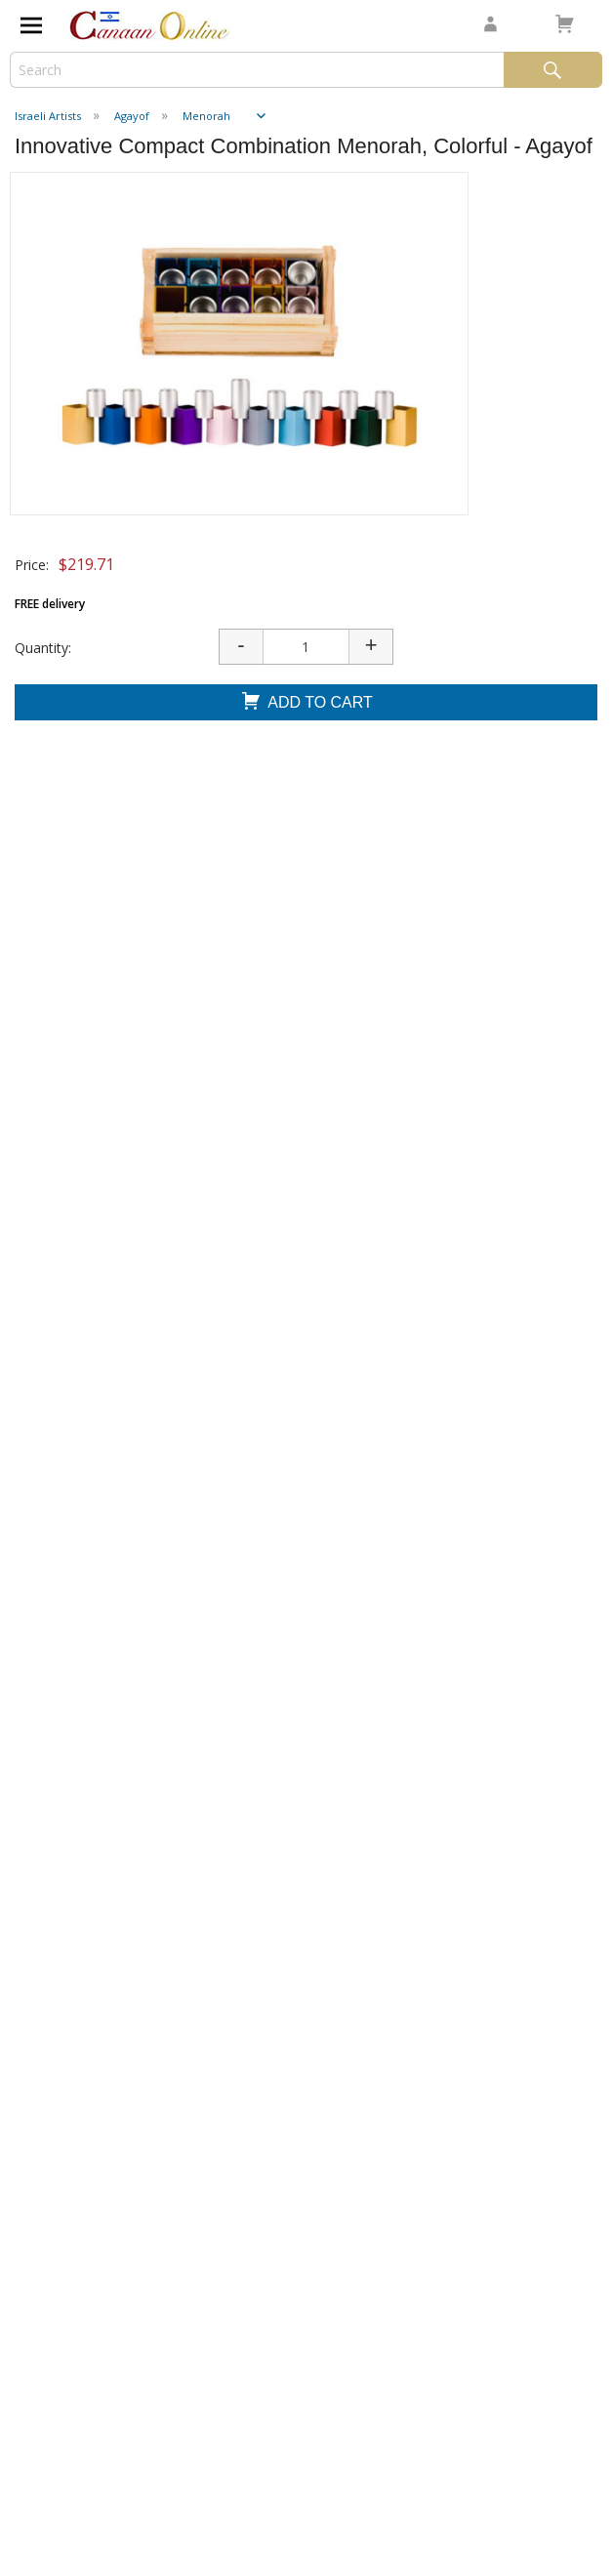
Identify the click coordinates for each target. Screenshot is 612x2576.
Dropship (48, 2138)
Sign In (40, 2018)
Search (553, 70)
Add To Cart (306, 703)
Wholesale (54, 2058)
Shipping (45, 1938)
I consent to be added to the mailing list (152, 2385)
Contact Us (59, 1978)
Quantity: (43, 647)
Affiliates (50, 2098)
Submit (57, 2423)
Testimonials (65, 1898)
